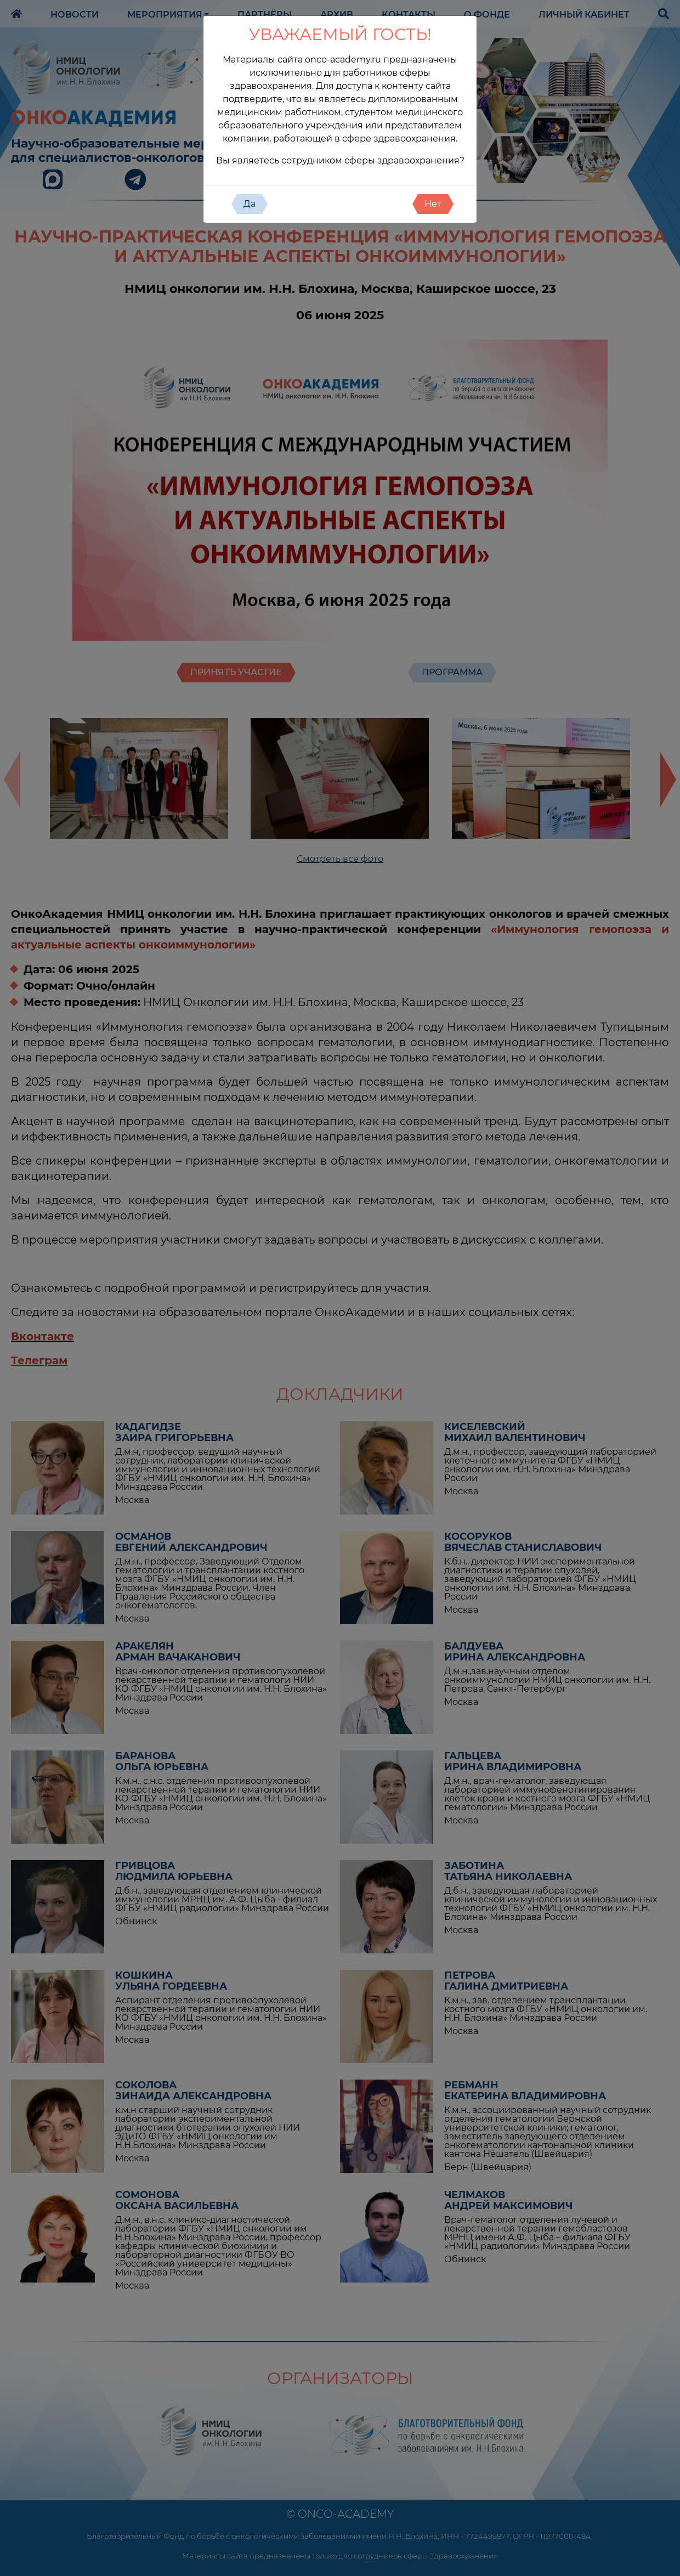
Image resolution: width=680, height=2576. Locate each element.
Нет (432, 204)
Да (249, 204)
